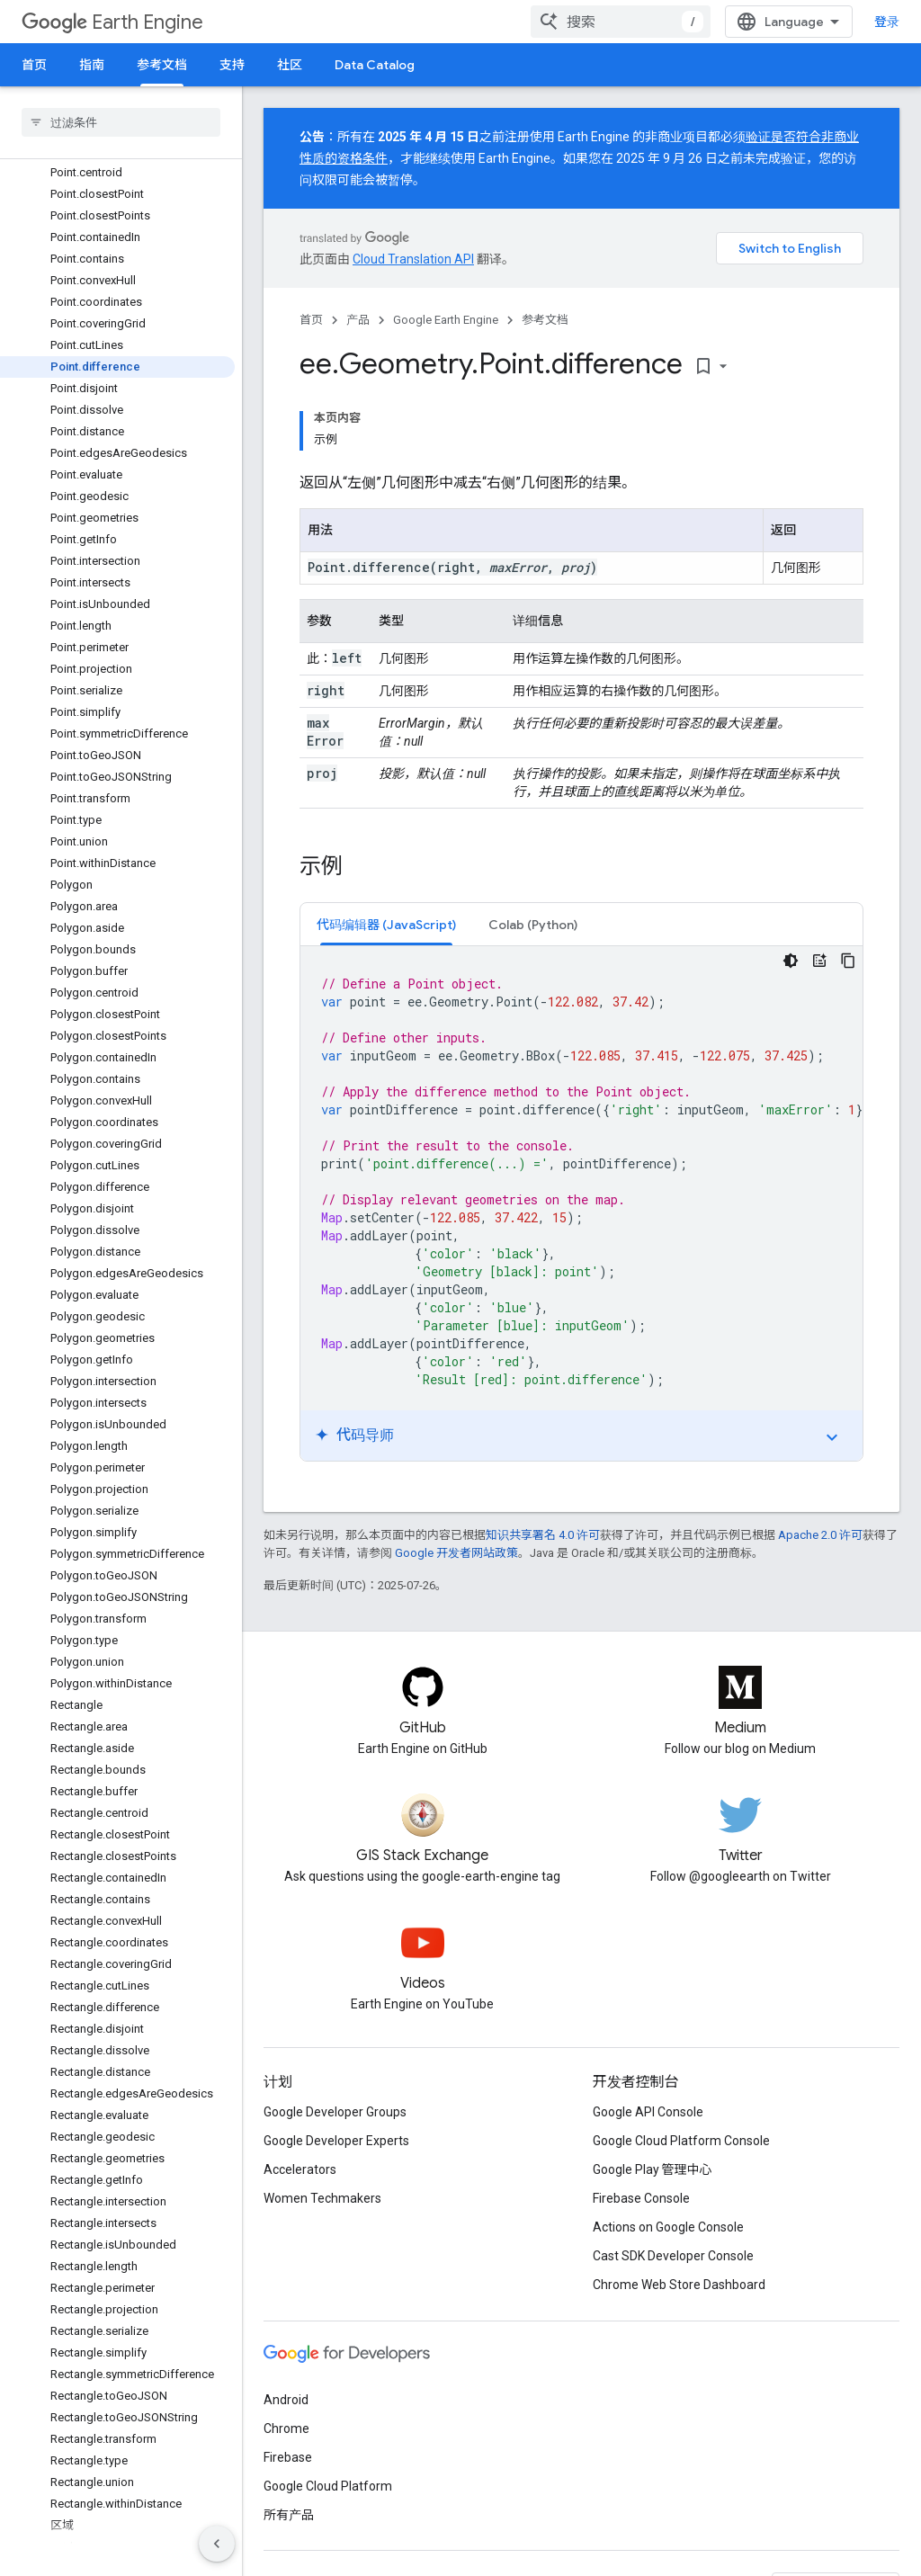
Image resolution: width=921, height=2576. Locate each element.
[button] (386, 924)
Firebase (288, 2457)
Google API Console (648, 2112)
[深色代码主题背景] (790, 960)
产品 (358, 319)
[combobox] (621, 21)
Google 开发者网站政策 (456, 1553)
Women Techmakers (322, 2198)
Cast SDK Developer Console (673, 2256)
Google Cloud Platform (328, 2486)
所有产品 (289, 2515)
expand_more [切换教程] (832, 1437)
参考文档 (545, 319)
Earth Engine (112, 22)
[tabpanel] (581, 1203)
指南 (91, 65)
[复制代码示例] (848, 960)
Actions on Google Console (668, 2227)
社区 (289, 65)
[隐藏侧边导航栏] (217, 2544)
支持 (232, 65)
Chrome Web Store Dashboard (679, 2284)
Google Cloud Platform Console (681, 2140)
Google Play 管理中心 (652, 2169)
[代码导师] (819, 960)
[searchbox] (121, 122)
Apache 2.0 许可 (820, 1535)
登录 (886, 21)
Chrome (286, 2428)
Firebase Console (641, 2198)
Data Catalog (375, 65)
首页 (34, 65)
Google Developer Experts (336, 2140)
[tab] (386, 924)
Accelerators (300, 2169)
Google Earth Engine (445, 319)
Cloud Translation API (413, 259)
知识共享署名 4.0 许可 (543, 1535)
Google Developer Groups (335, 2112)
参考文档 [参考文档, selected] (162, 65)
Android (286, 2400)
